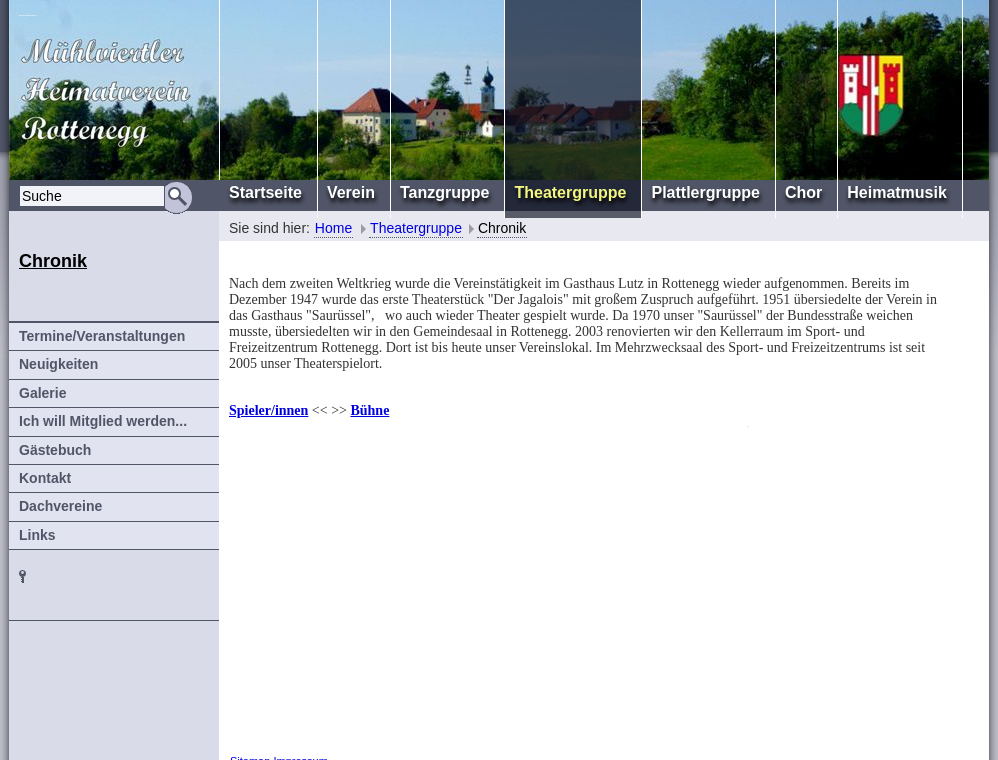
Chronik (502, 228)
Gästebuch (55, 450)
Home (333, 228)
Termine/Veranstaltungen (102, 336)
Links (37, 535)
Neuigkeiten (58, 364)
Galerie (42, 393)
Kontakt (45, 478)
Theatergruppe (416, 228)
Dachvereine (60, 506)
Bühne (369, 410)
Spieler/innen (268, 410)
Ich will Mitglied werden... (103, 421)
